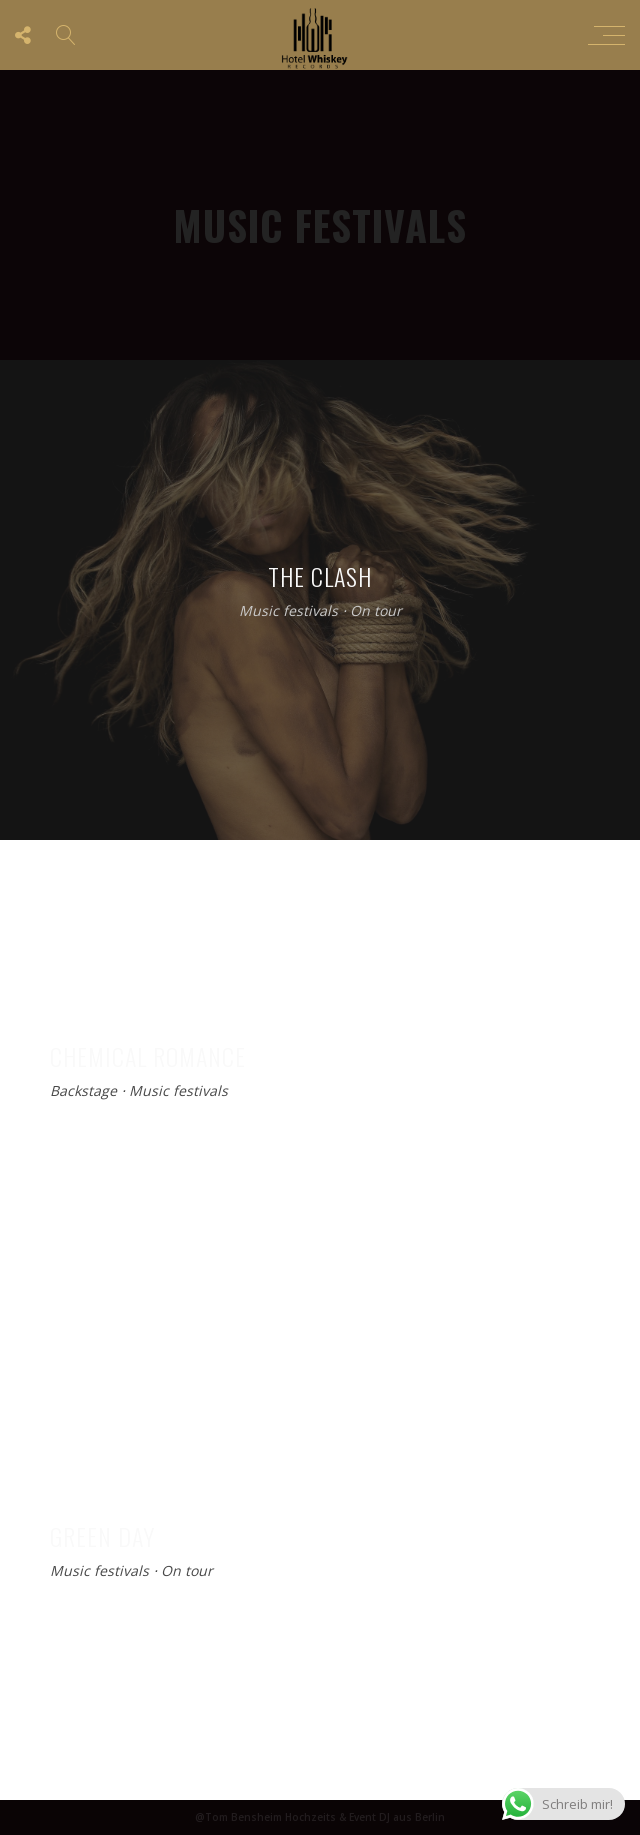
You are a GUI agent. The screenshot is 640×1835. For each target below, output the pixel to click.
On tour (376, 611)
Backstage (83, 1091)
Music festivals (288, 611)
